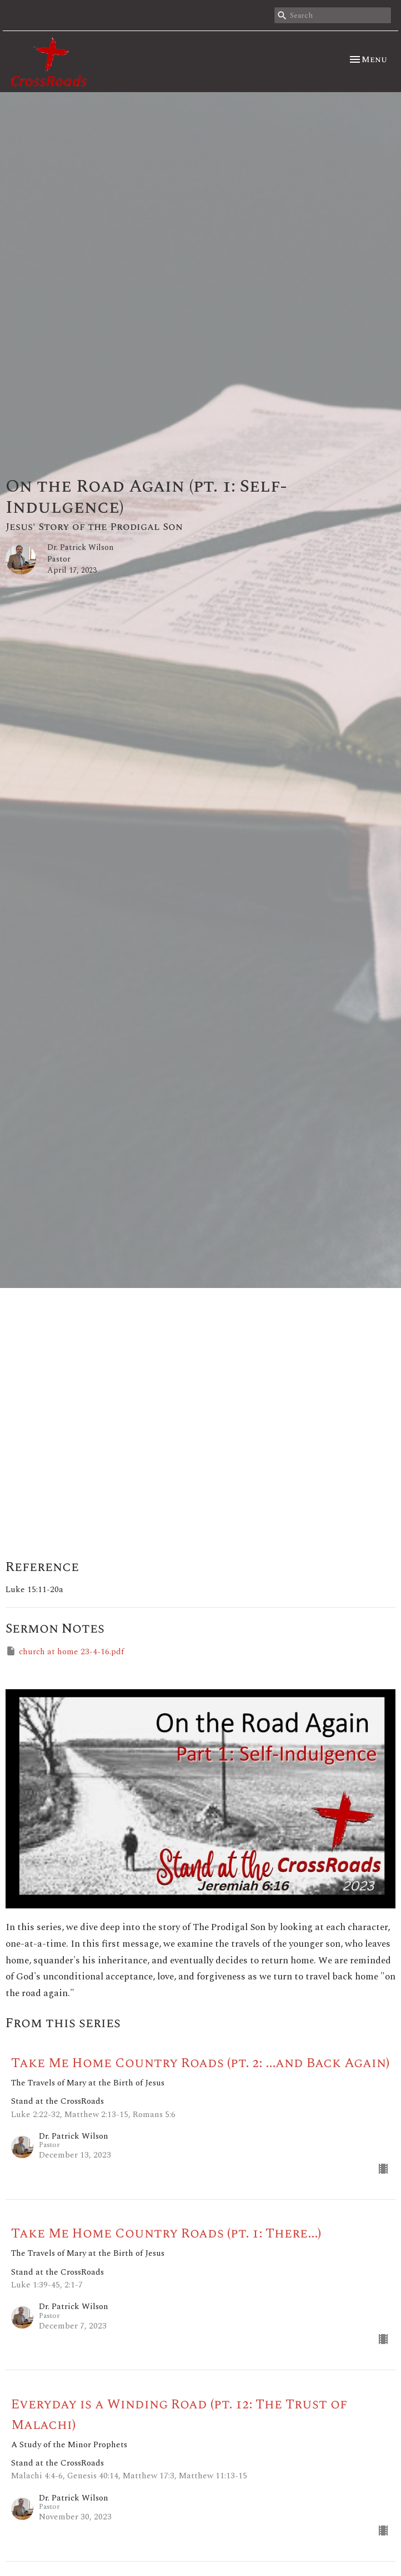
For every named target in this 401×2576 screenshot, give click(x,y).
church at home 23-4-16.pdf (65, 1651)
